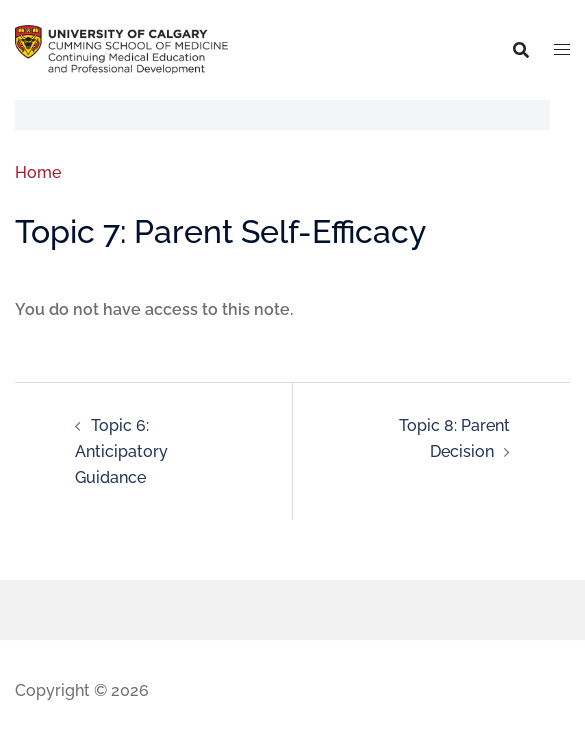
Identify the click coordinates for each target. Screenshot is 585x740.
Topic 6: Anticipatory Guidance (121, 451)
